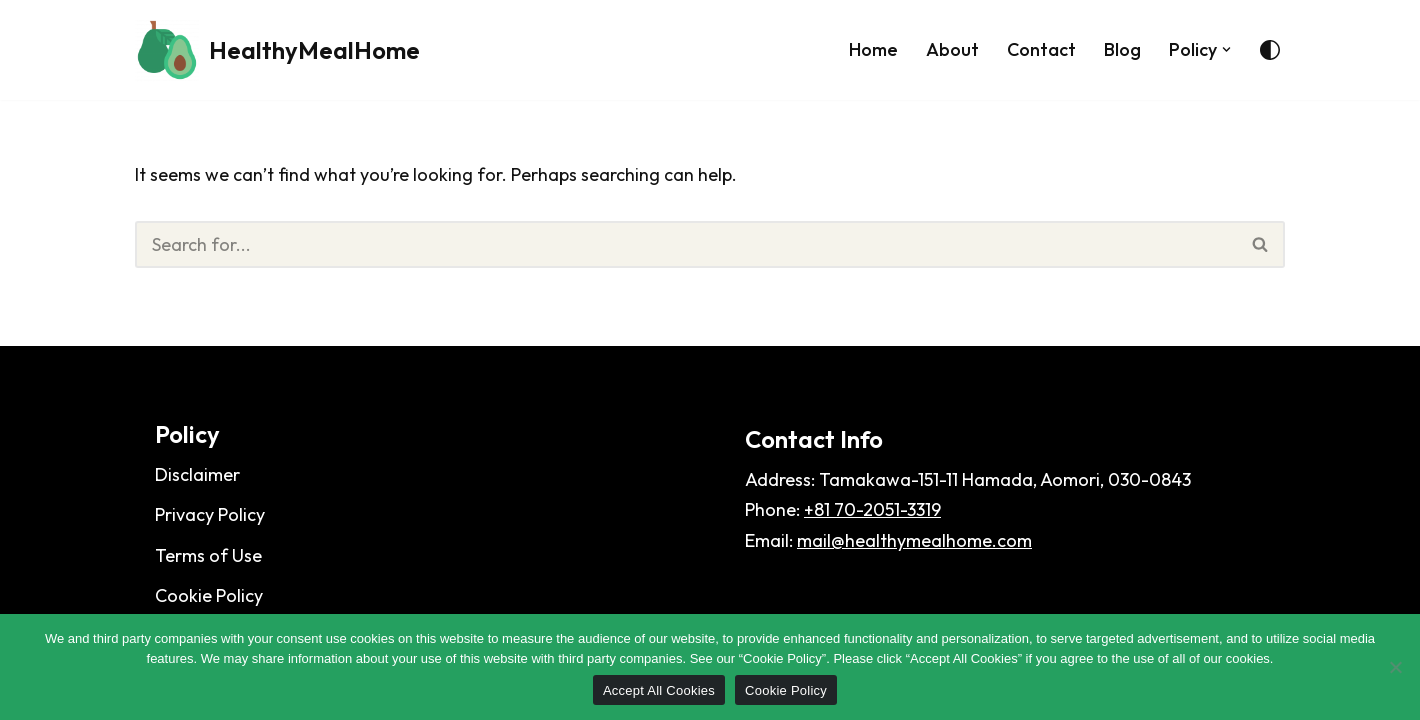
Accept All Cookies (659, 690)
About (952, 49)
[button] (1226, 49)
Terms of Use (208, 555)
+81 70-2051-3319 (872, 509)
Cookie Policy (209, 595)
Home (873, 49)
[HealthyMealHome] (277, 50)
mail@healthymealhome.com (914, 540)
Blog (1122, 49)
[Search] (686, 244)
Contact (1041, 49)
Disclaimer (197, 474)
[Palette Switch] (1270, 50)
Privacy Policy (210, 514)
